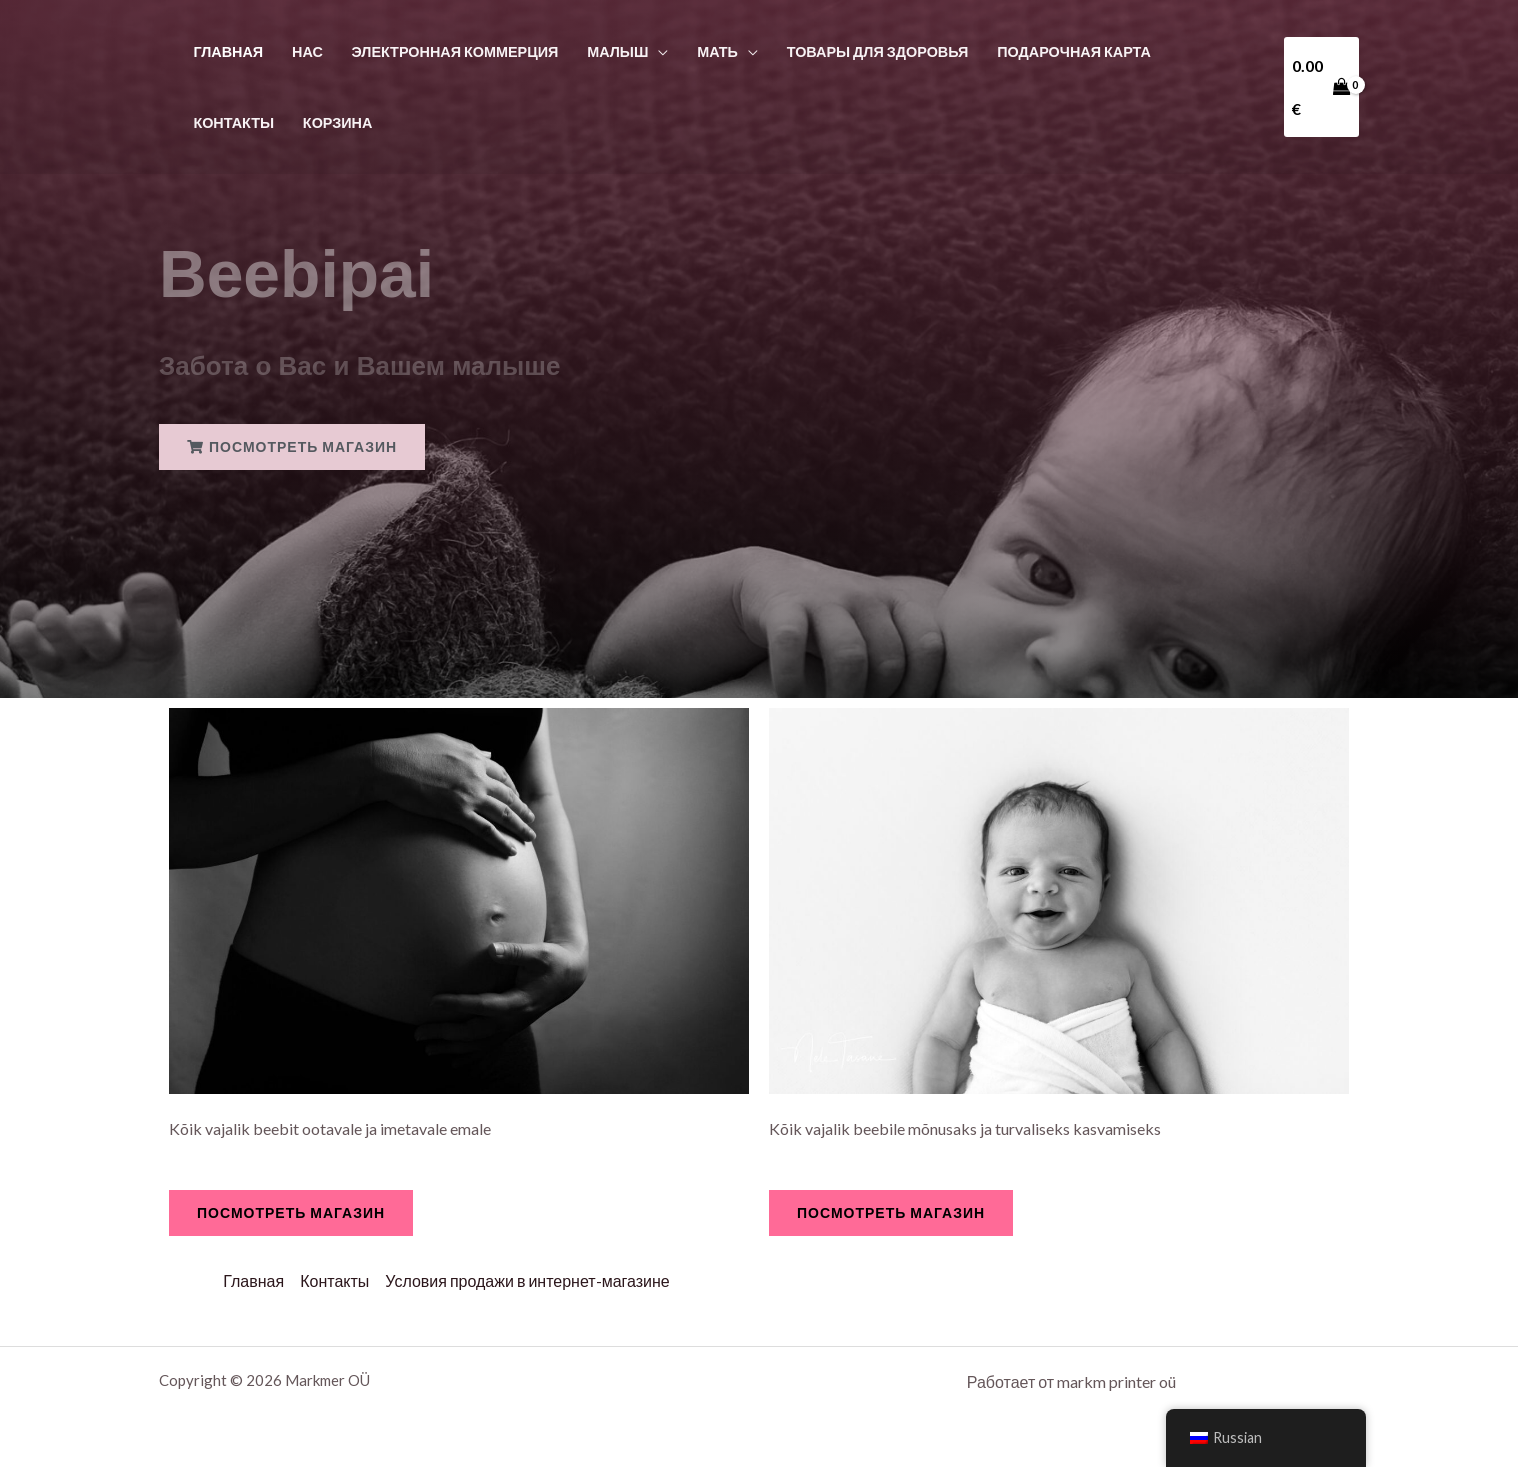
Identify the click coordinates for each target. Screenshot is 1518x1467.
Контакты (233, 122)
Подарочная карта (1074, 51)
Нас (307, 51)
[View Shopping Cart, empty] (1321, 86)
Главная (228, 51)
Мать (717, 51)
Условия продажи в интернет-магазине (527, 1280)
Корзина (338, 122)
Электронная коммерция (455, 51)
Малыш (617, 51)
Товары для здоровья (878, 51)
